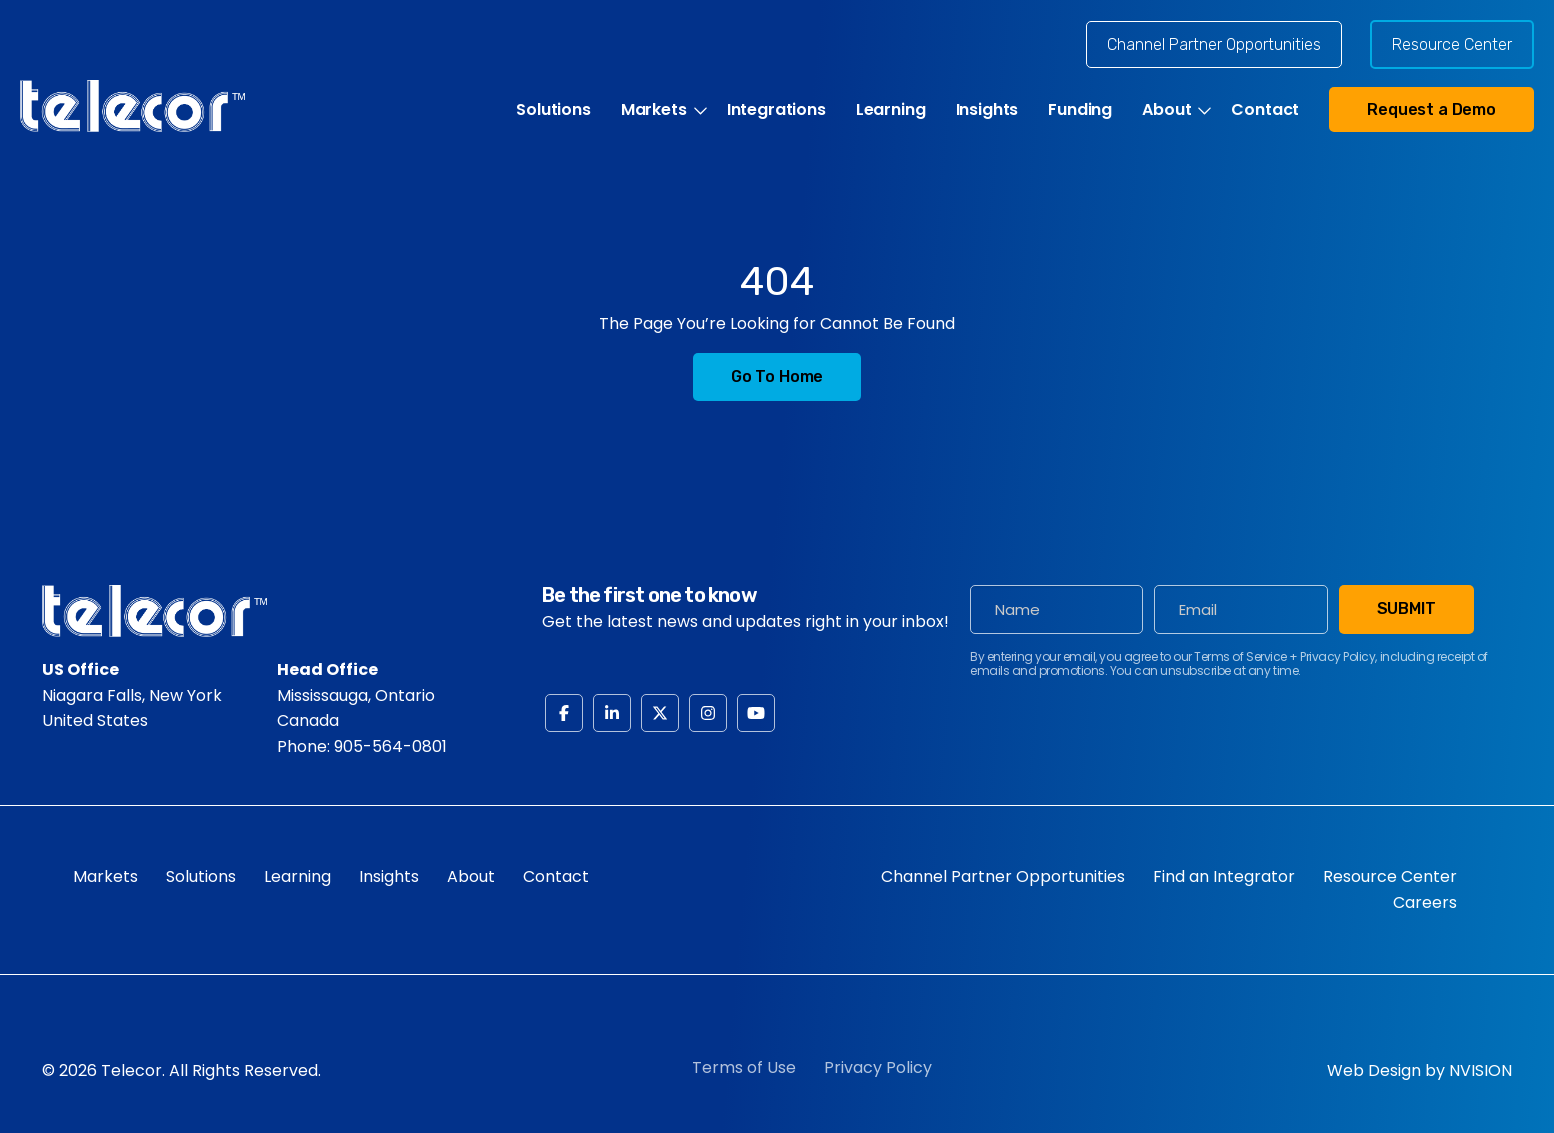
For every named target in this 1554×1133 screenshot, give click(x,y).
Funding (1080, 109)
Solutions (553, 109)
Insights (987, 109)
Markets (654, 109)
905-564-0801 (390, 746)
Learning (891, 109)
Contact (1265, 109)
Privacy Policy (878, 1067)
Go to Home (777, 376)
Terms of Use (744, 1067)
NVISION (1480, 1070)
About (1166, 109)
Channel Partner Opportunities (1214, 44)
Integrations (776, 109)
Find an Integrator (1224, 876)
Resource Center (1452, 44)
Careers (1425, 902)
